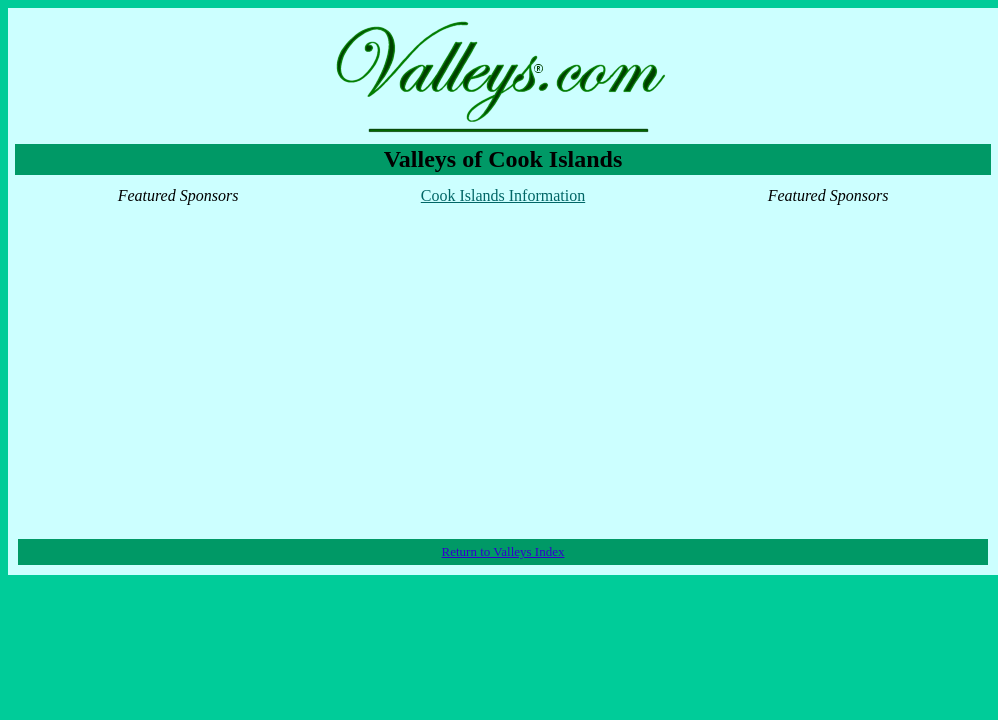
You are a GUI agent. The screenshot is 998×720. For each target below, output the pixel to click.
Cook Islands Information (503, 195)
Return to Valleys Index (503, 551)
